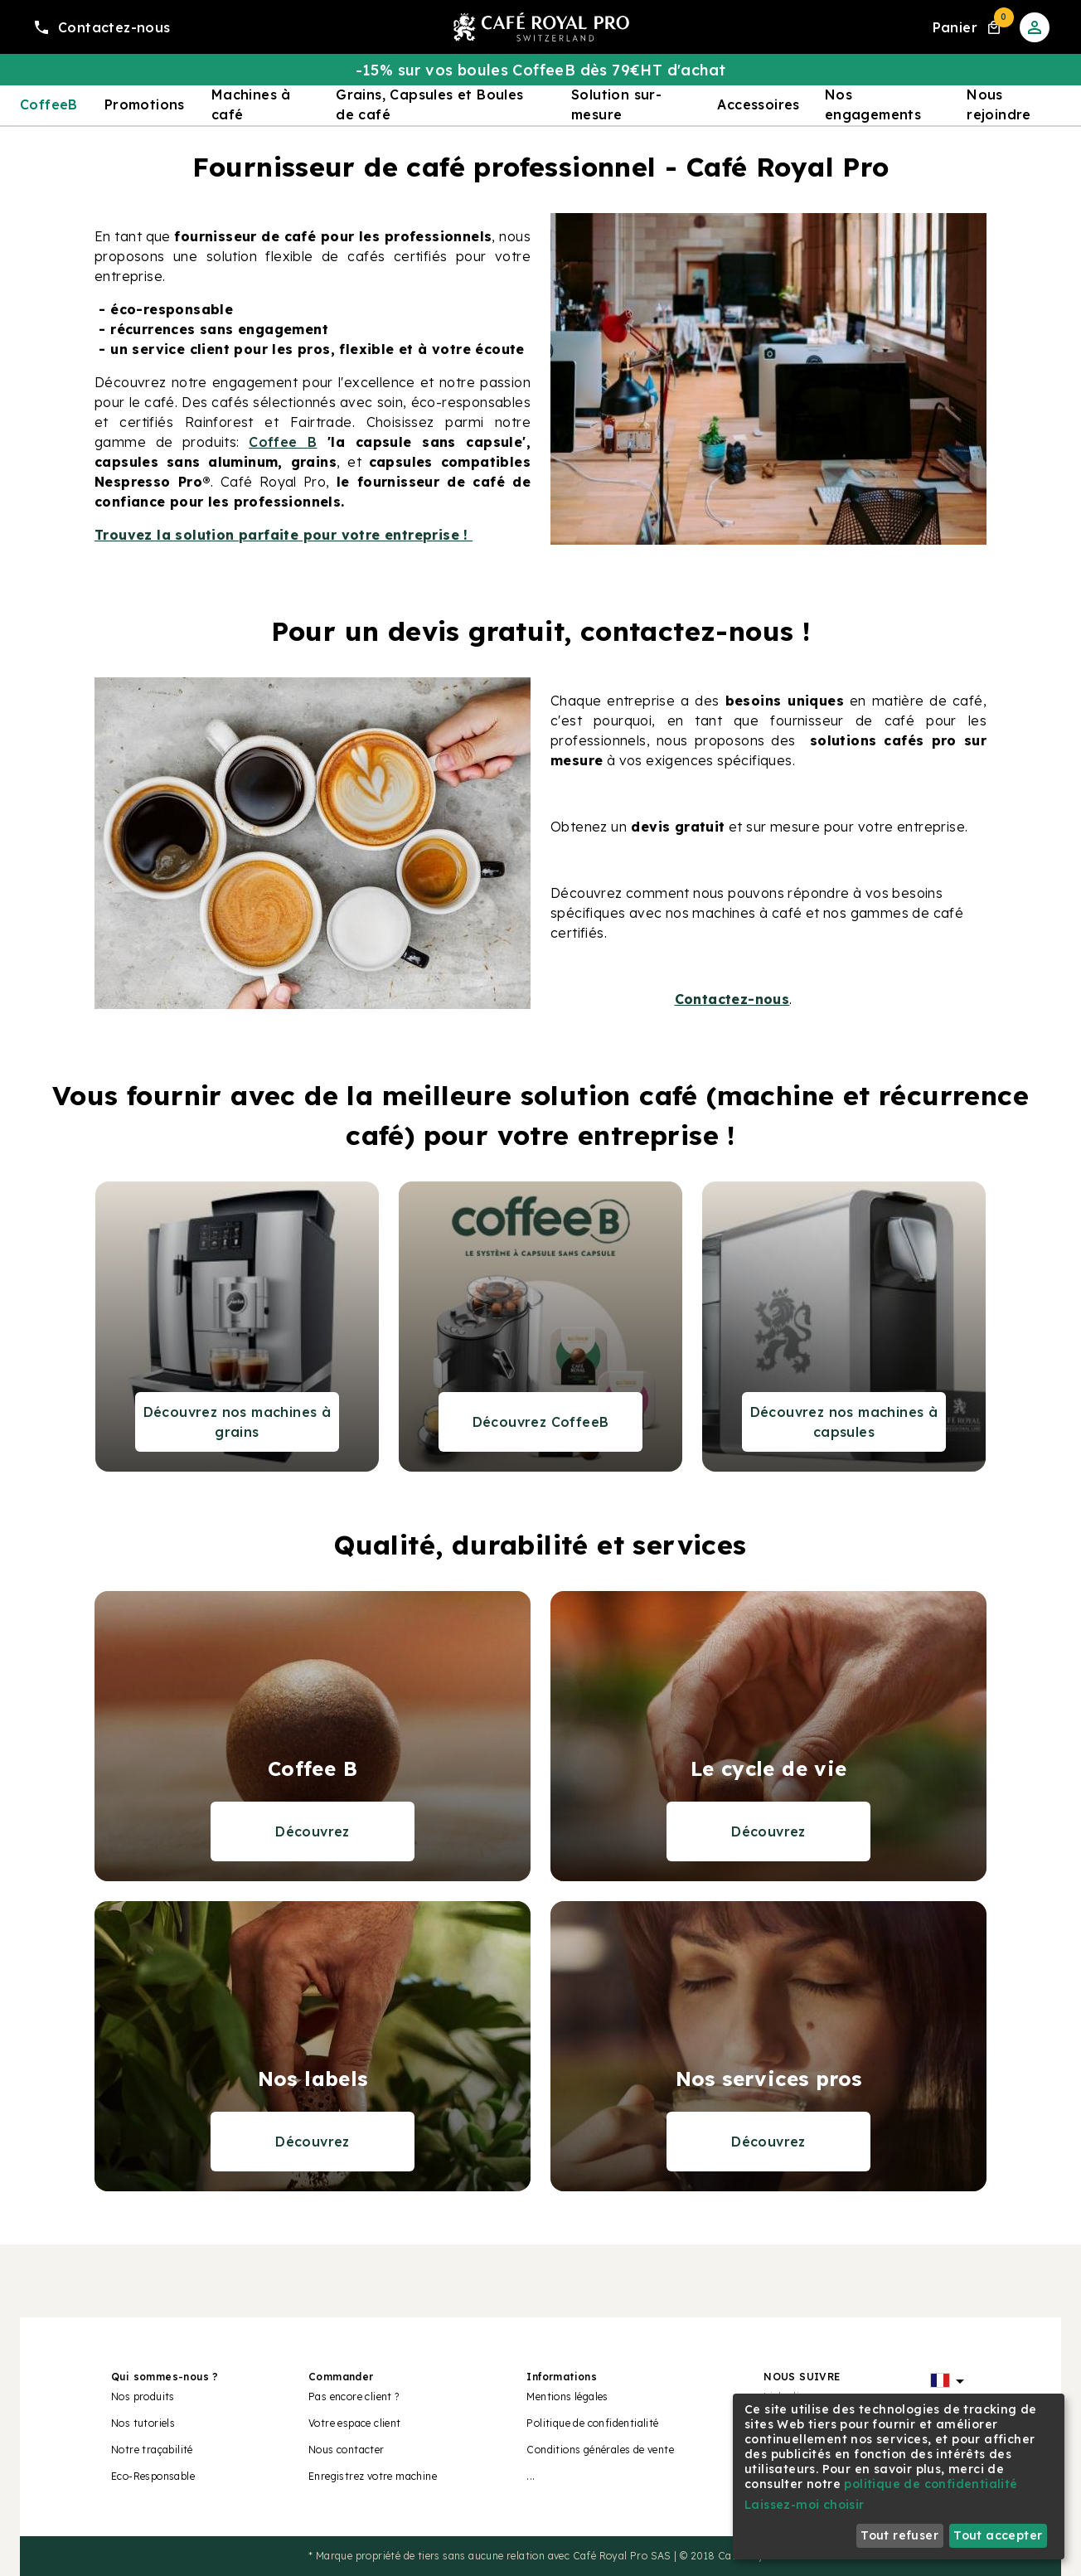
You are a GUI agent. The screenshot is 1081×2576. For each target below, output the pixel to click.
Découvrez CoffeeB (541, 1422)
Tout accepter (997, 2535)
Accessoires (758, 104)
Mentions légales (567, 2396)
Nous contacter (346, 2449)
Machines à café (251, 104)
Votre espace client (354, 2423)
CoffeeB (49, 104)
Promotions (144, 104)
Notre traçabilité (152, 2449)
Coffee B (283, 442)
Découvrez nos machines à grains (237, 1422)
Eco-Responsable (153, 2476)
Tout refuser (899, 2535)
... (530, 2476)
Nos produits (143, 2396)
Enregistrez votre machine (372, 2476)
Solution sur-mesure (616, 104)
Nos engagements (873, 104)
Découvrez (312, 1831)
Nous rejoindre (999, 104)
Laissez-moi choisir (804, 2504)
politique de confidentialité (930, 2484)
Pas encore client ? (354, 2396)
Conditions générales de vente (600, 2449)
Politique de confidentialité (592, 2423)
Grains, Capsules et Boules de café (429, 104)
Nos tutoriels (143, 2423)
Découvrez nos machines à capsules (844, 1422)
